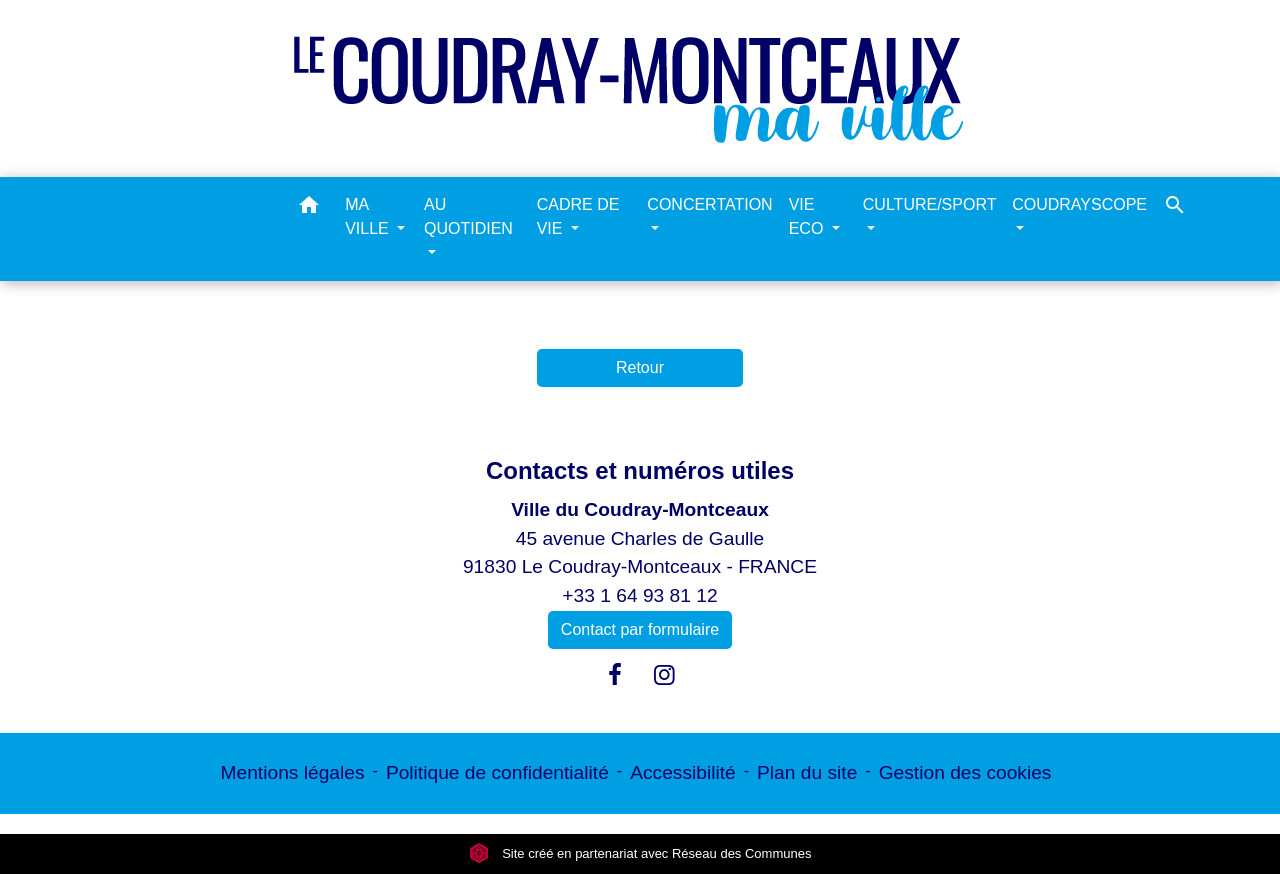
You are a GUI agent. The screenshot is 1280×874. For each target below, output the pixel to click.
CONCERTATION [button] (709, 204)
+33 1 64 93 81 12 (639, 595)
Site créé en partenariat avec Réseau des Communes (640, 853)
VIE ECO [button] (808, 216)
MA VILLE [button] (369, 216)
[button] (309, 208)
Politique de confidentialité (497, 772)
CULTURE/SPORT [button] (929, 204)
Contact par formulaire (640, 629)
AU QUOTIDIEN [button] (468, 216)
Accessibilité (683, 772)
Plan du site (807, 772)
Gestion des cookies (965, 772)
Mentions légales (293, 772)
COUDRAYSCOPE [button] (1079, 204)
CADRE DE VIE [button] (578, 216)
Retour (640, 367)
